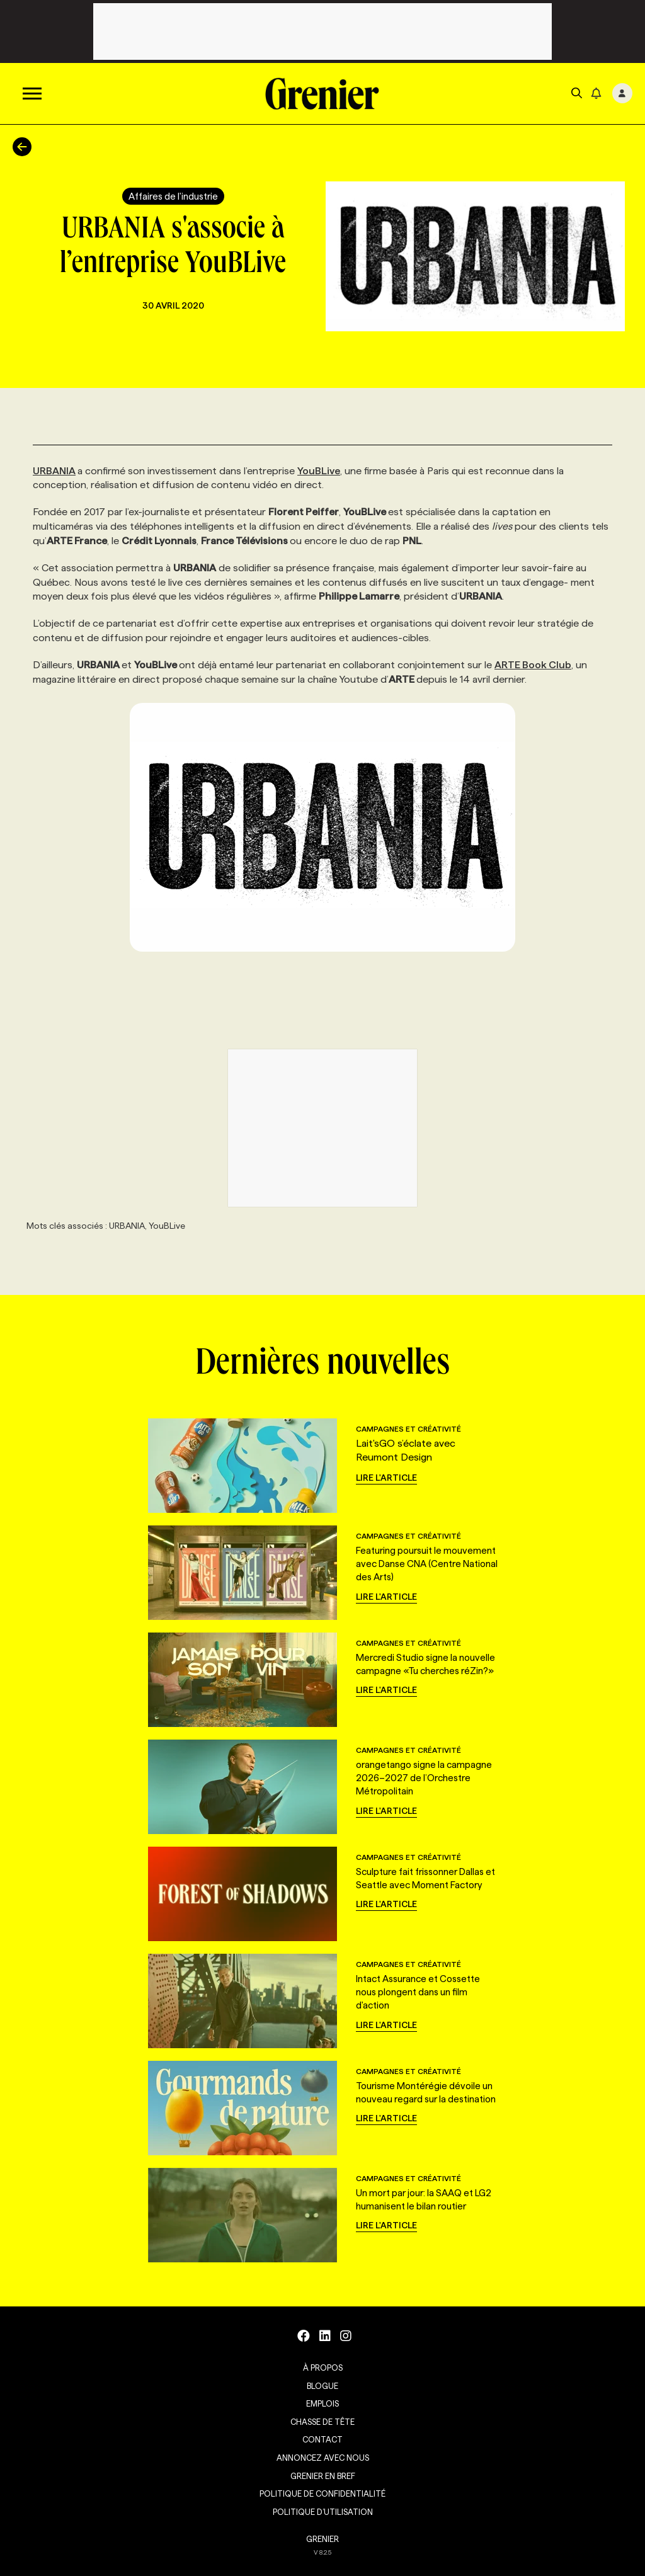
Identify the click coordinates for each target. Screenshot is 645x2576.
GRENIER (322, 2538)
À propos (323, 2367)
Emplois (322, 2403)
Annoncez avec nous (323, 2457)
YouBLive (318, 470)
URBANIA (54, 470)
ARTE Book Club (532, 664)
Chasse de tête (322, 2421)
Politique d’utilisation (323, 2511)
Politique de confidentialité (322, 2493)
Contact (322, 2439)
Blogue (322, 2385)
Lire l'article (386, 1478)
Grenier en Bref (322, 2475)
